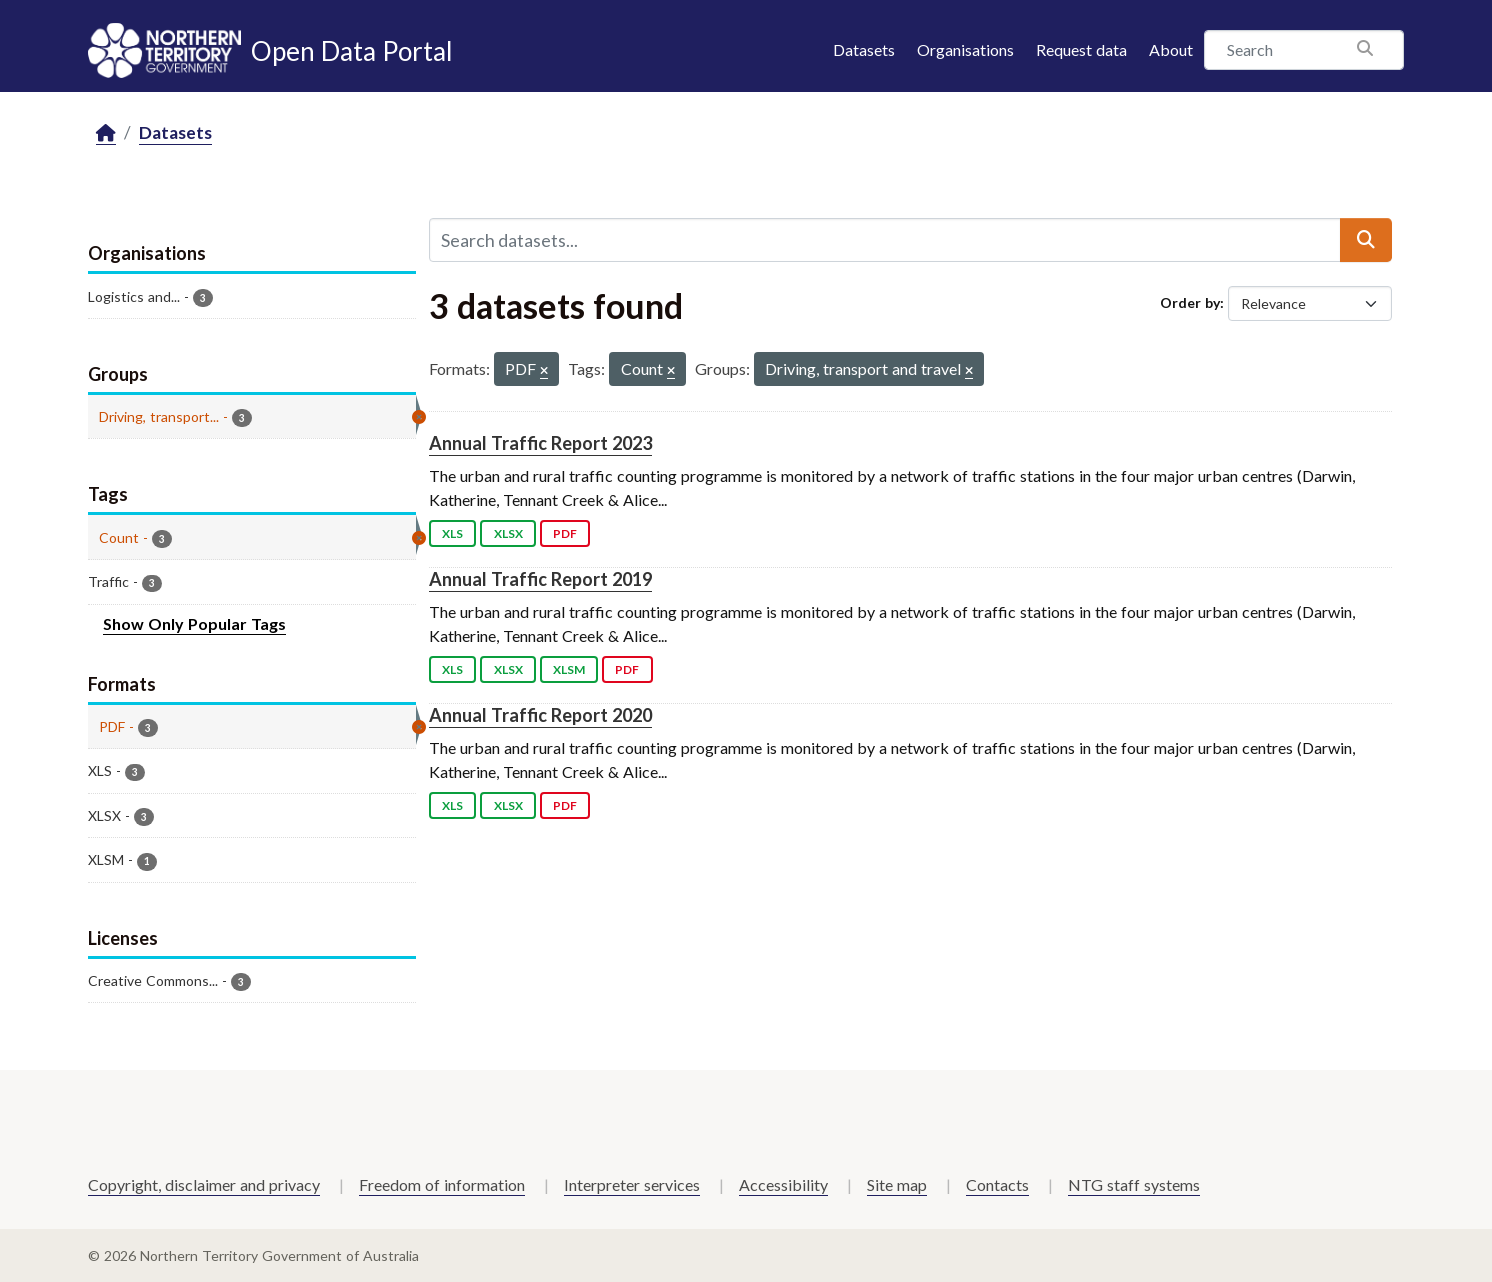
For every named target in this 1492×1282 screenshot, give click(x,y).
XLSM (569, 669)
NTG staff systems (1134, 1184)
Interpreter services (632, 1184)
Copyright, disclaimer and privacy (204, 1184)
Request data (1081, 49)
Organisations (965, 49)
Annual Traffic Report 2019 (540, 579)
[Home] (106, 133)
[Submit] (1366, 240)
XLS (452, 533)
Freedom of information (442, 1184)
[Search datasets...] (885, 240)
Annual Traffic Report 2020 (540, 715)
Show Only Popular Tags (194, 623)
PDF (565, 533)
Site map (897, 1184)
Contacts (997, 1184)
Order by (1190, 302)
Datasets (864, 49)
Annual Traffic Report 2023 (540, 443)
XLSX (508, 533)
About (1171, 49)
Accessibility (783, 1184)
